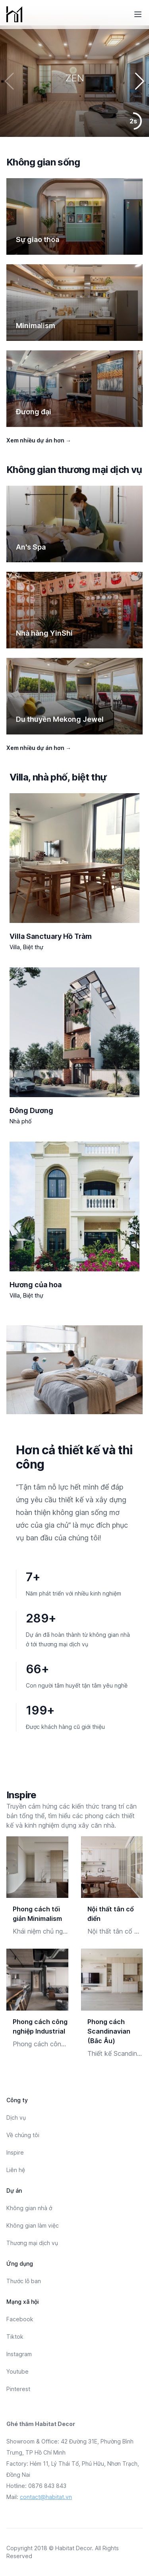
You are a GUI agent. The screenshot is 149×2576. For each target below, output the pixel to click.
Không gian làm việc (32, 2225)
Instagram (19, 2354)
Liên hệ (15, 2170)
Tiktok (14, 2336)
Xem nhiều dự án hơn (38, 440)
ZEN (74, 78)
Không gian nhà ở (29, 2208)
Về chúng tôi (22, 2135)
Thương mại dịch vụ (32, 2243)
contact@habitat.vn (46, 2496)
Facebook (19, 2319)
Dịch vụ (16, 2117)
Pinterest (18, 2389)
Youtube (17, 2371)
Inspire (15, 2152)
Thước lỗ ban (23, 2281)
